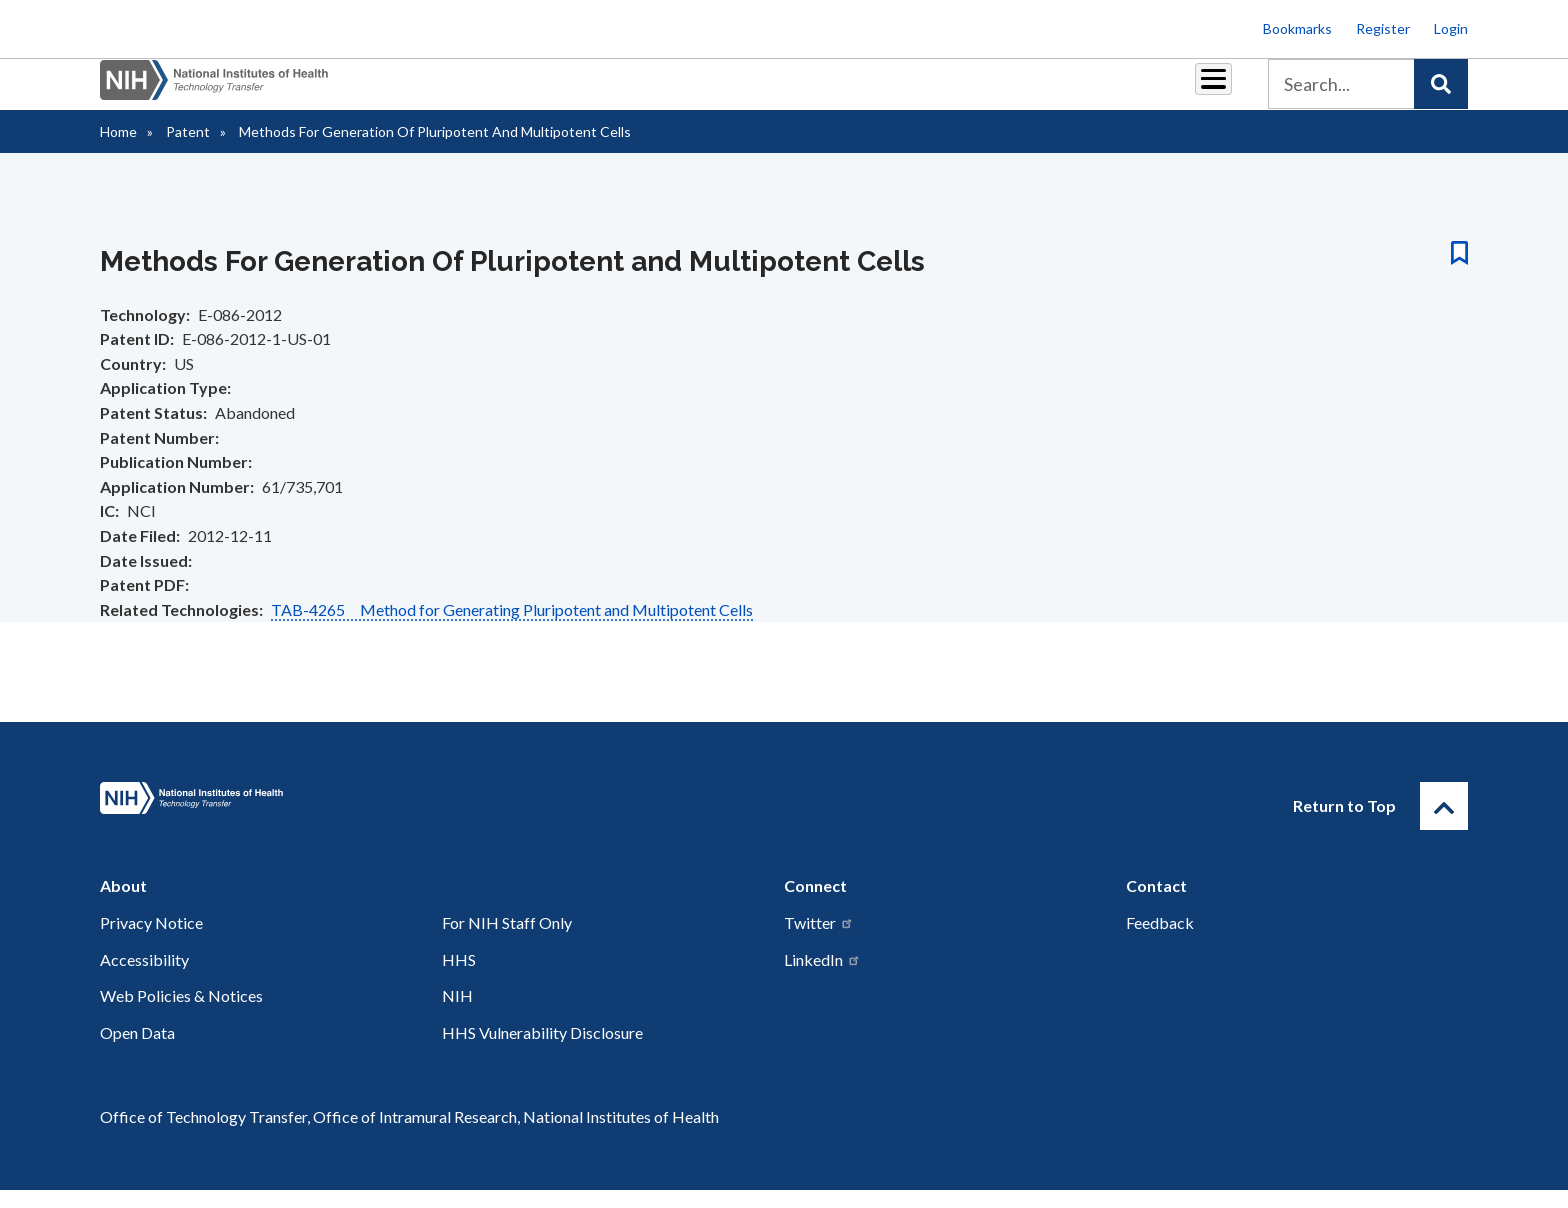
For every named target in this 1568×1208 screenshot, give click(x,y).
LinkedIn (822, 977)
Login (1451, 28)
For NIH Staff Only (507, 940)
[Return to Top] (1444, 824)
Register (1383, 28)
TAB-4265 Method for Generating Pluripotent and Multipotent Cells (512, 627)
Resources (938, 91)
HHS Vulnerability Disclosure (542, 1050)
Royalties (754, 91)
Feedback (1160, 940)
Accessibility (144, 977)
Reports (845, 91)
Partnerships (648, 91)
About (1195, 91)
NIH (457, 1013)
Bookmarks (1297, 28)
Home (118, 149)
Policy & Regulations (1073, 91)
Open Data (137, 1050)
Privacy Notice (151, 940)
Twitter (819, 940)
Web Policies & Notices (181, 1013)
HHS (459, 977)
